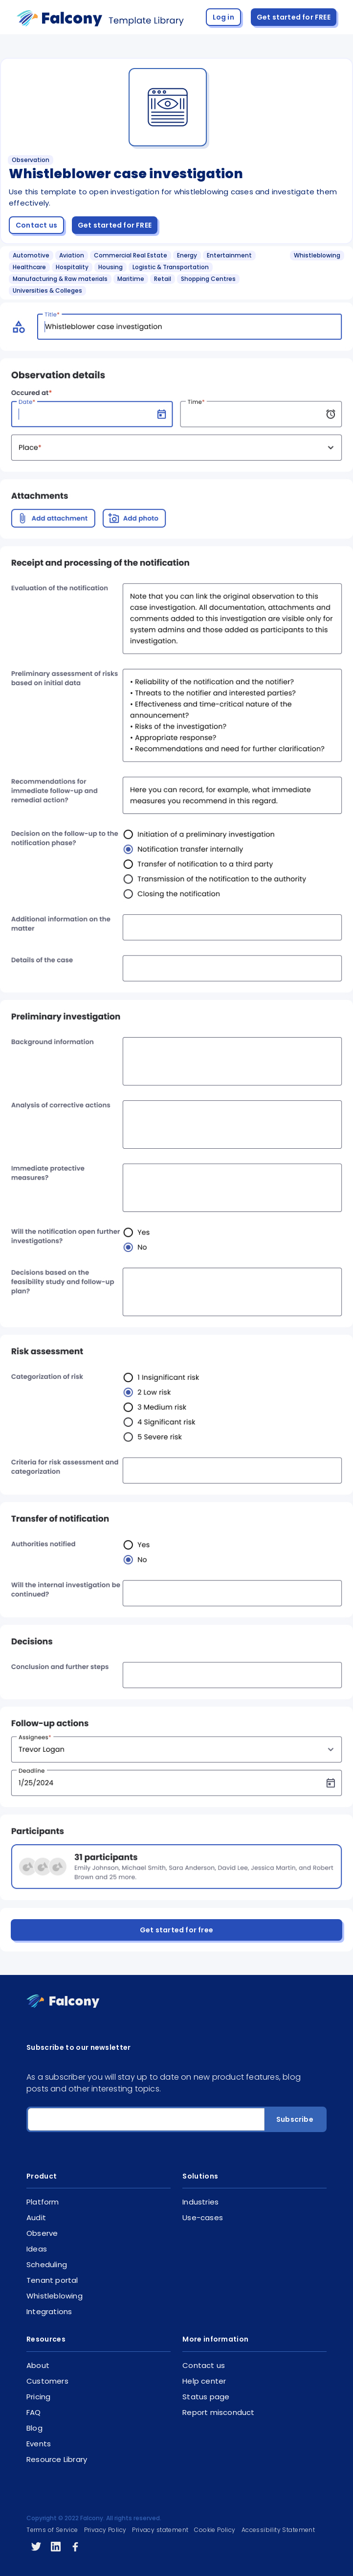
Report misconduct (218, 2412)
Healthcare (29, 267)
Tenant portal (52, 2280)
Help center (204, 2381)
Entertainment (229, 255)
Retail (162, 279)
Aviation (71, 255)
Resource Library (56, 2459)
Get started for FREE (294, 17)
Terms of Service (52, 2530)
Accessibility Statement (278, 2530)
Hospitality (72, 267)
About (37, 2365)
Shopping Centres (208, 279)
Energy (187, 255)
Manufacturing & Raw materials (60, 279)
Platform (42, 2202)
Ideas (36, 2249)
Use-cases (202, 2217)
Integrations (49, 2311)
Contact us (36, 225)
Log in (223, 17)
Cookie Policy (214, 2530)
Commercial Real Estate (130, 255)
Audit (36, 2217)
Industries (200, 2202)
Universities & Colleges (47, 290)
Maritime (130, 279)
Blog (34, 2428)
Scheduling (46, 2264)
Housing (110, 267)
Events (38, 2443)
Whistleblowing (317, 255)
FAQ (33, 2412)
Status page (205, 2396)
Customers (47, 2381)
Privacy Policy (105, 2530)
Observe (42, 2233)
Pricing (38, 2396)
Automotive (31, 255)
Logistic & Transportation (170, 267)
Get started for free (176, 1930)
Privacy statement (160, 2530)
